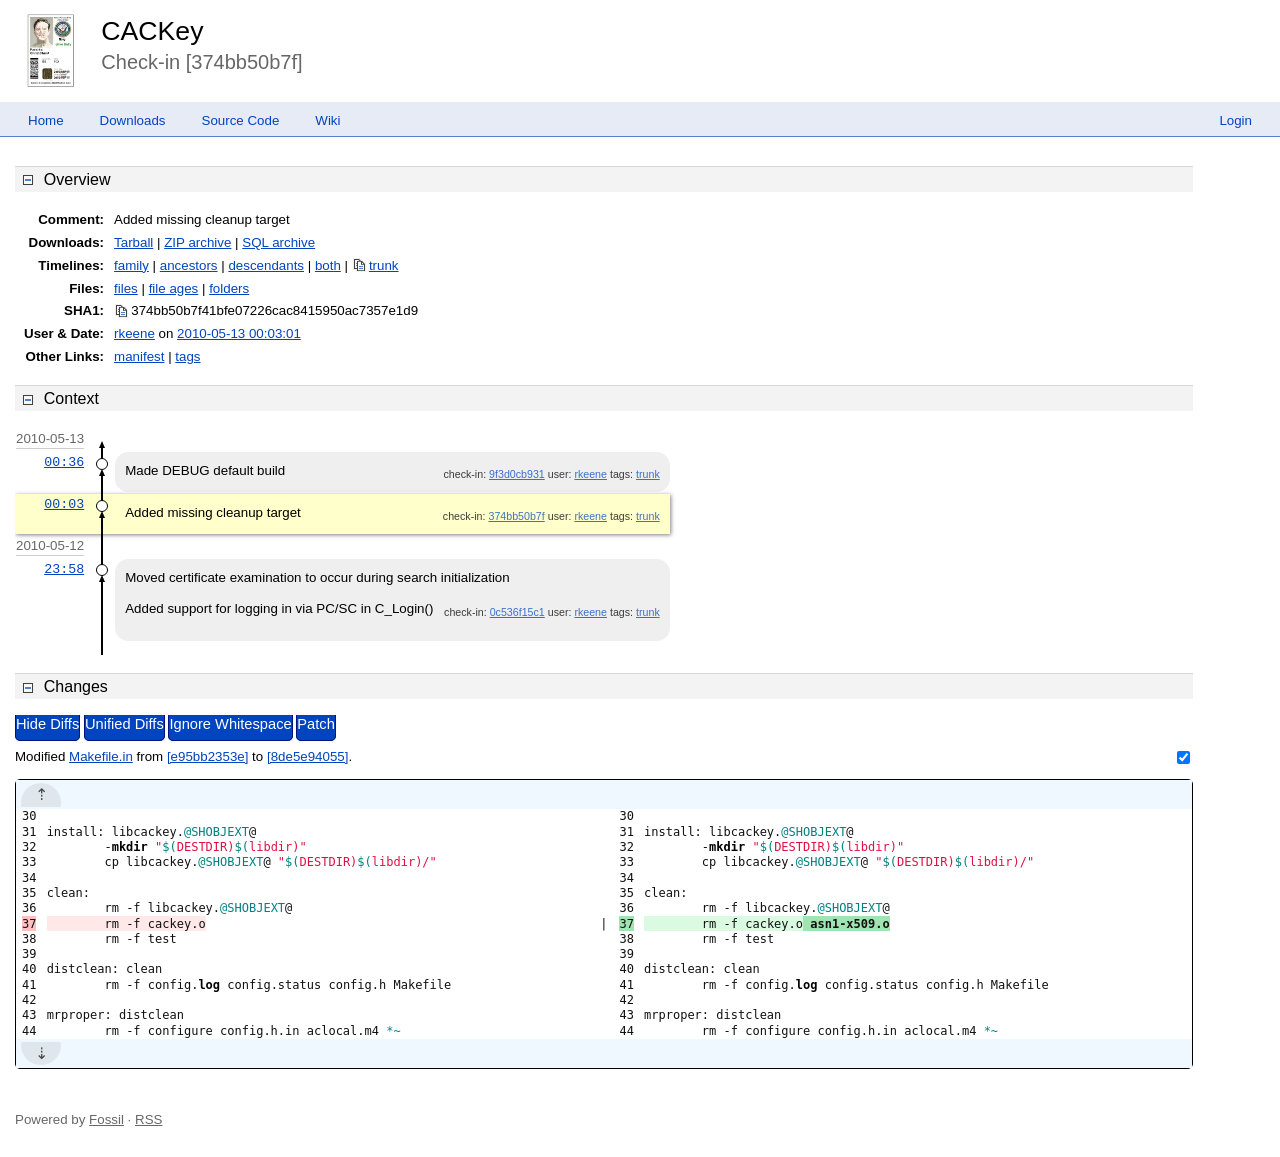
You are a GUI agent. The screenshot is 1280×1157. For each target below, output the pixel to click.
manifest (139, 356)
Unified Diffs (124, 724)
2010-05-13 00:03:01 (239, 333)
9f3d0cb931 (517, 474)
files (126, 288)
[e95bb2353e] (208, 756)
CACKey (152, 31)
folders (229, 288)
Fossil (106, 1119)
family (131, 265)
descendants (266, 265)
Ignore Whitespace (230, 724)
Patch (315, 724)
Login (1235, 120)
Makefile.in (101, 756)
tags (187, 356)
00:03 (64, 504)
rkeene (134, 333)
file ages (174, 288)
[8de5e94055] (308, 756)
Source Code (241, 120)
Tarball (133, 242)
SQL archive (278, 242)
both (328, 265)
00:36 (64, 462)
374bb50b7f (516, 516)
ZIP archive (197, 242)
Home (46, 120)
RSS (148, 1119)
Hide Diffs (47, 724)
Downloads (133, 120)
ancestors (189, 265)
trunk (384, 265)
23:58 (64, 569)
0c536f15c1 (517, 612)
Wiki (327, 120)
